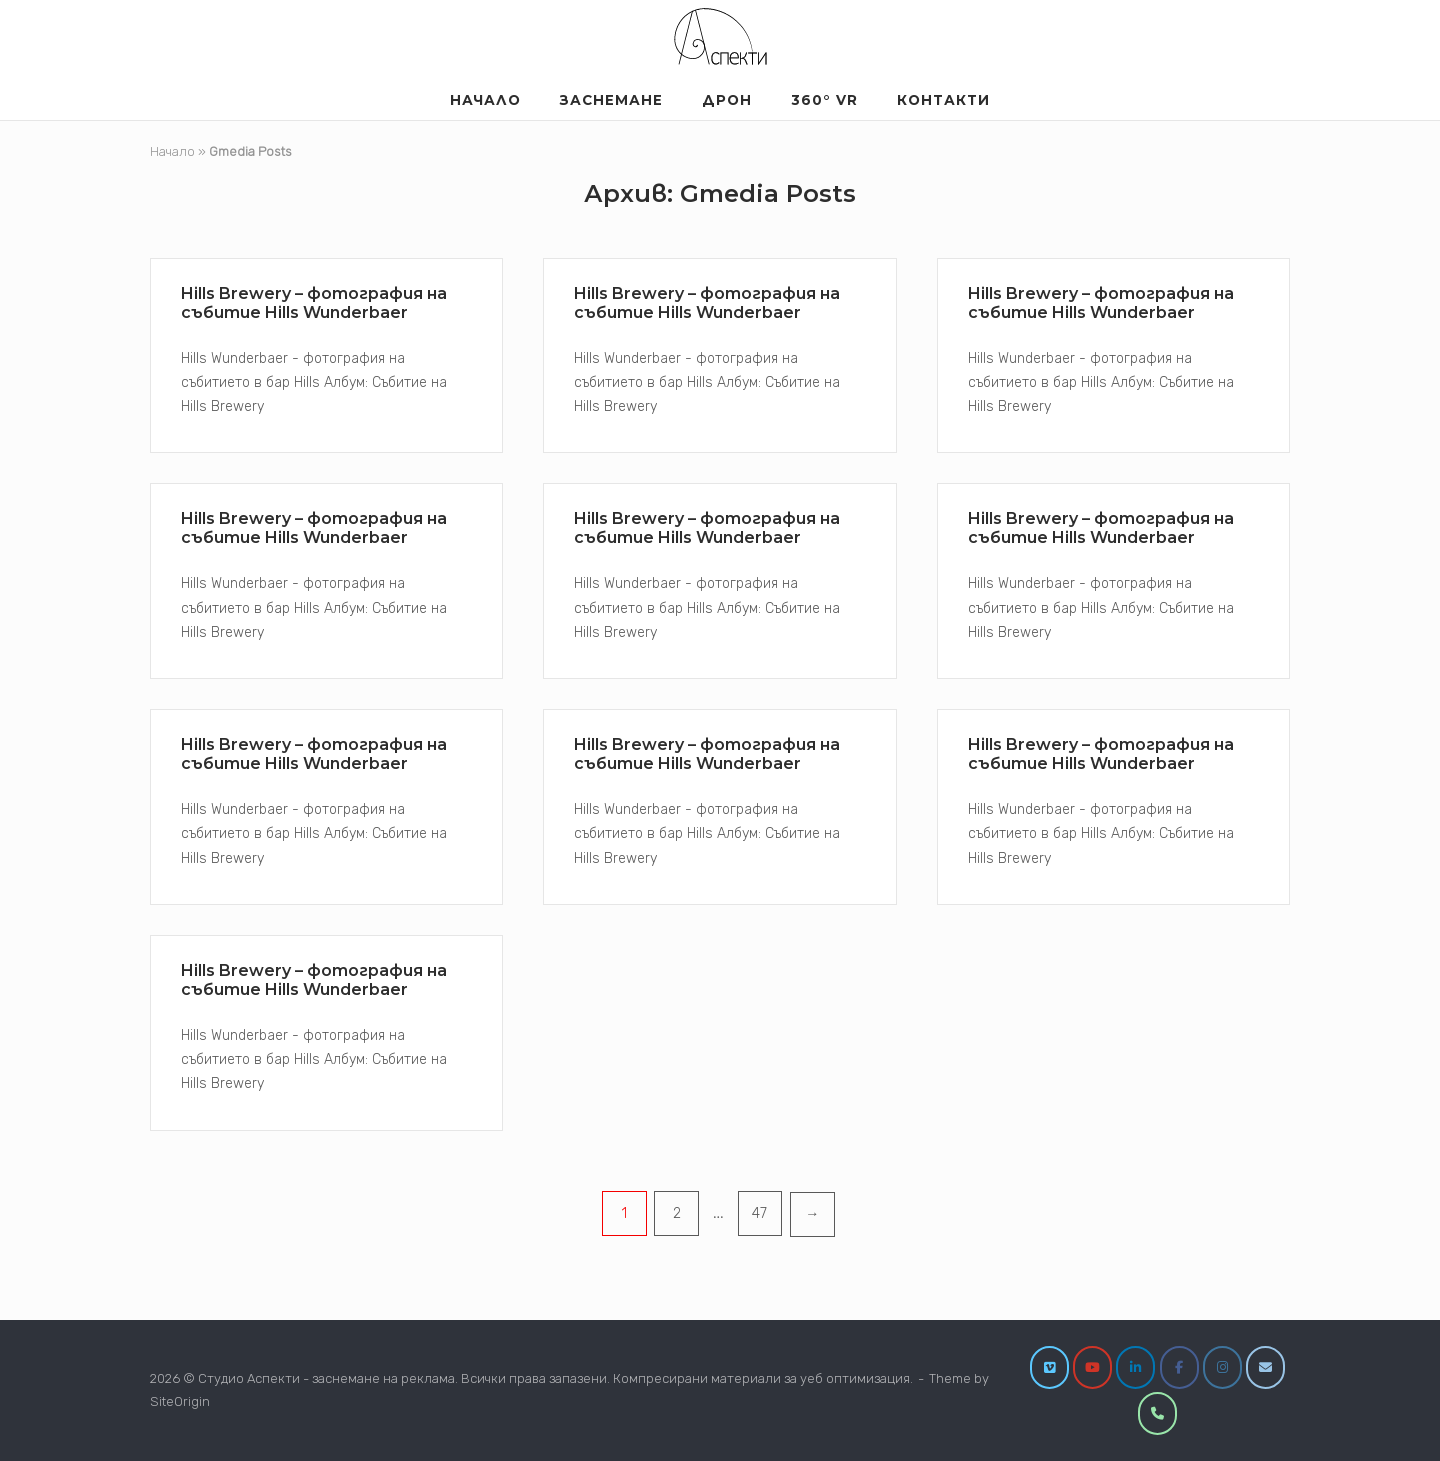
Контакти (943, 100)
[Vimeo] (1049, 1367)
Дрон (727, 100)
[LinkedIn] (1135, 1367)
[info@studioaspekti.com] (1265, 1367)
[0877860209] (1157, 1413)
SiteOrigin (180, 1401)
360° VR (824, 100)
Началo (485, 100)
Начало (172, 151)
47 (759, 1213)
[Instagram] (1222, 1367)
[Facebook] (1179, 1367)
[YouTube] (1092, 1367)
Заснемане (611, 100)
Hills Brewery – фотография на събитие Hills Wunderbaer (314, 303)
